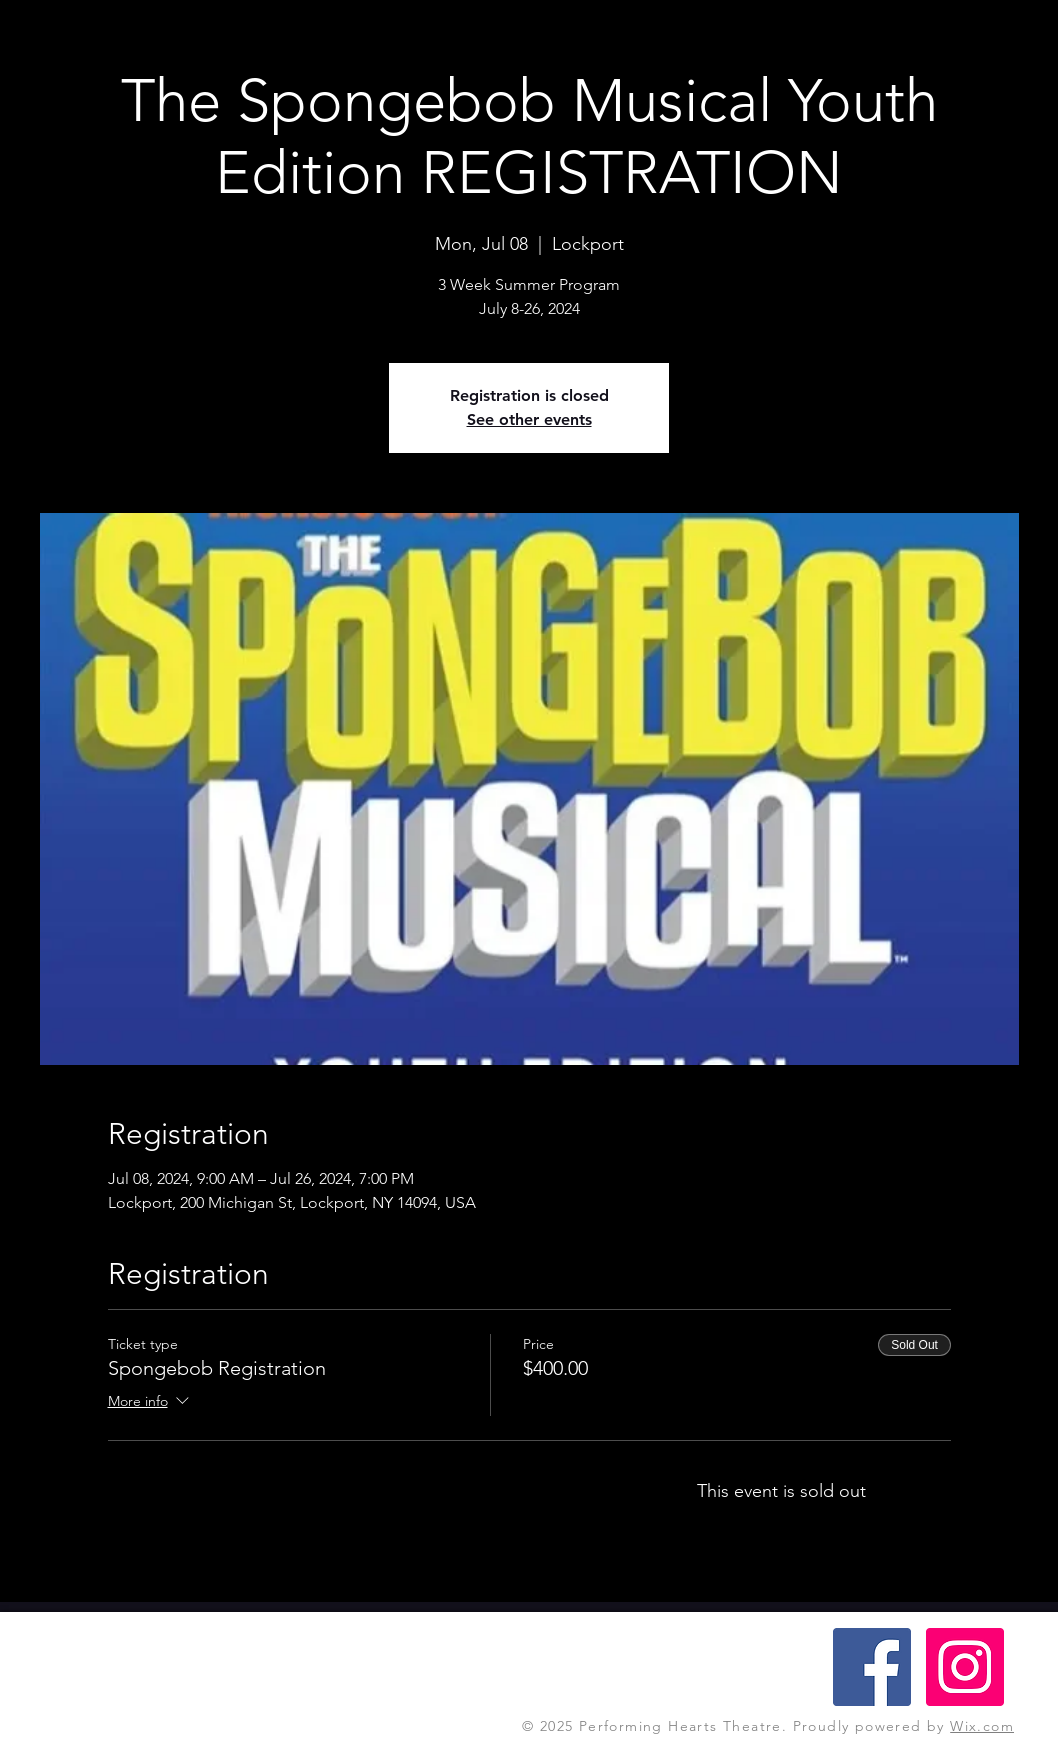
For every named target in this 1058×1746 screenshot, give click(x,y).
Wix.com (982, 1726)
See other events (529, 419)
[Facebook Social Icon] (872, 1667)
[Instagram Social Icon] (965, 1667)
